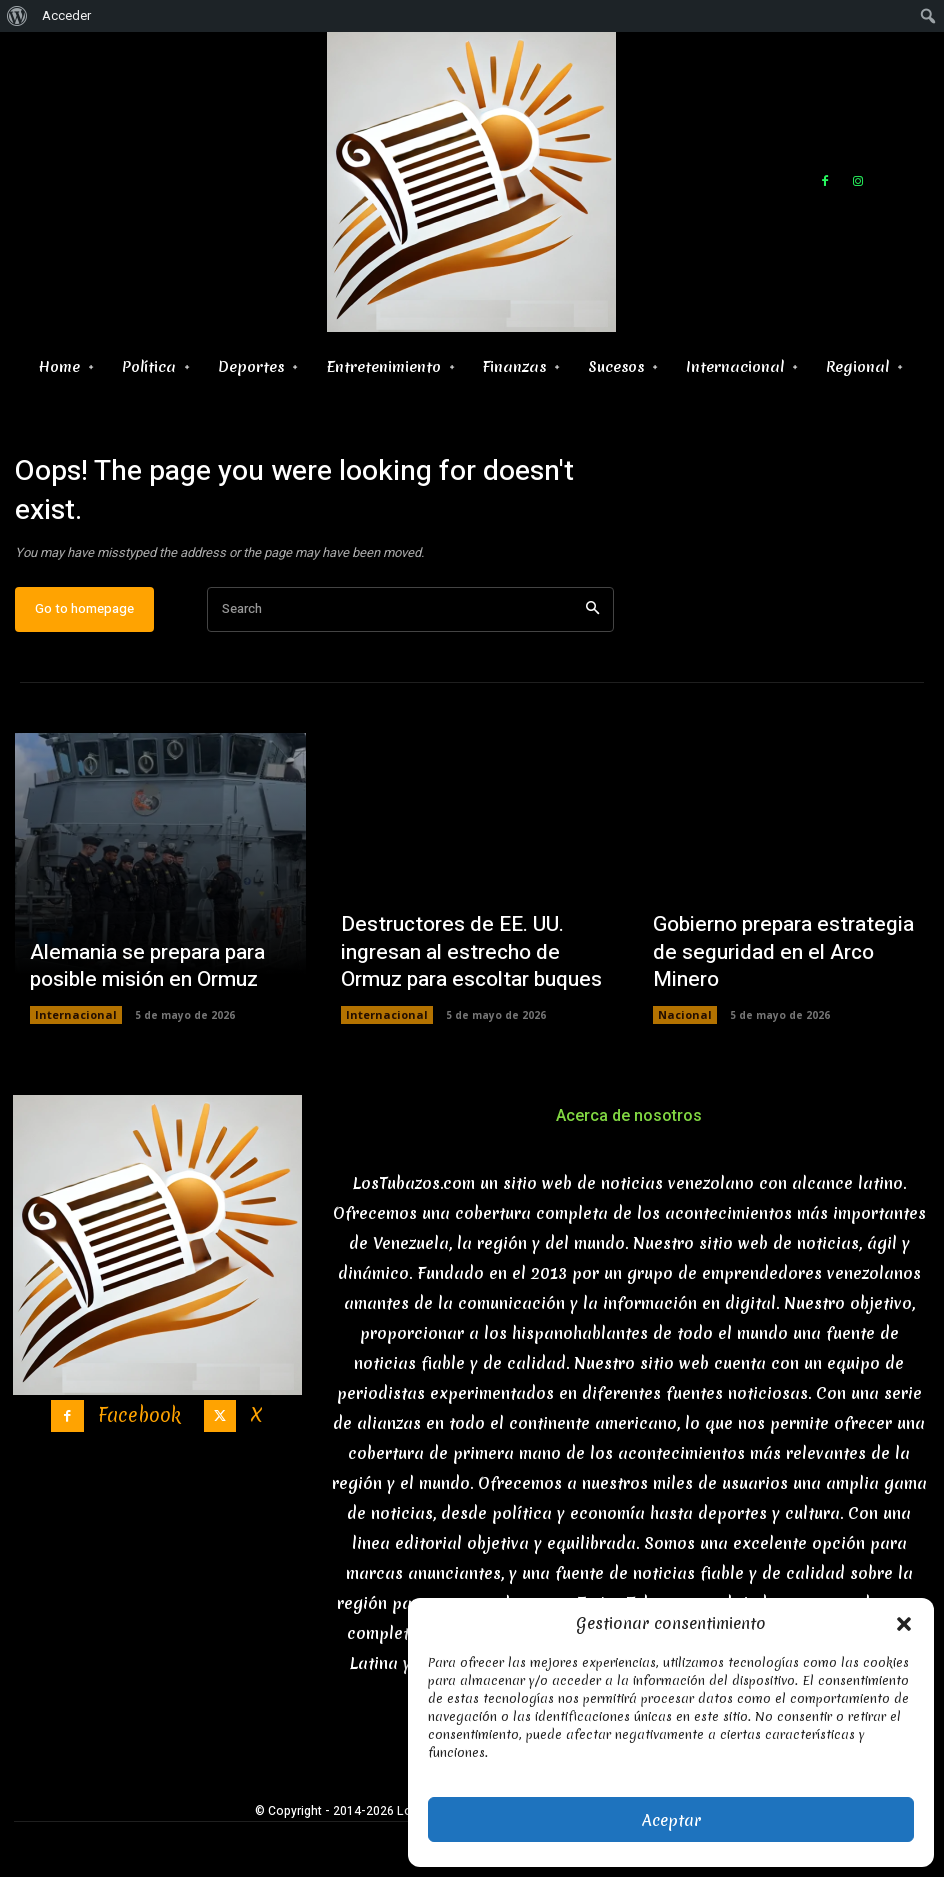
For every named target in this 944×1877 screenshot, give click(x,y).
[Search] (592, 623)
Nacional (682, 1029)
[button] (904, 1624)
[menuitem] (17, 16)
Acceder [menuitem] (66, 15)
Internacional (72, 1029)
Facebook (137, 1424)
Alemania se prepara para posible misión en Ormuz (133, 983)
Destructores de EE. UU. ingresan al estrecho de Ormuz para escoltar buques (465, 972)
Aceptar (671, 1820)
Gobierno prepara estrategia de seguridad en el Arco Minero (780, 983)
